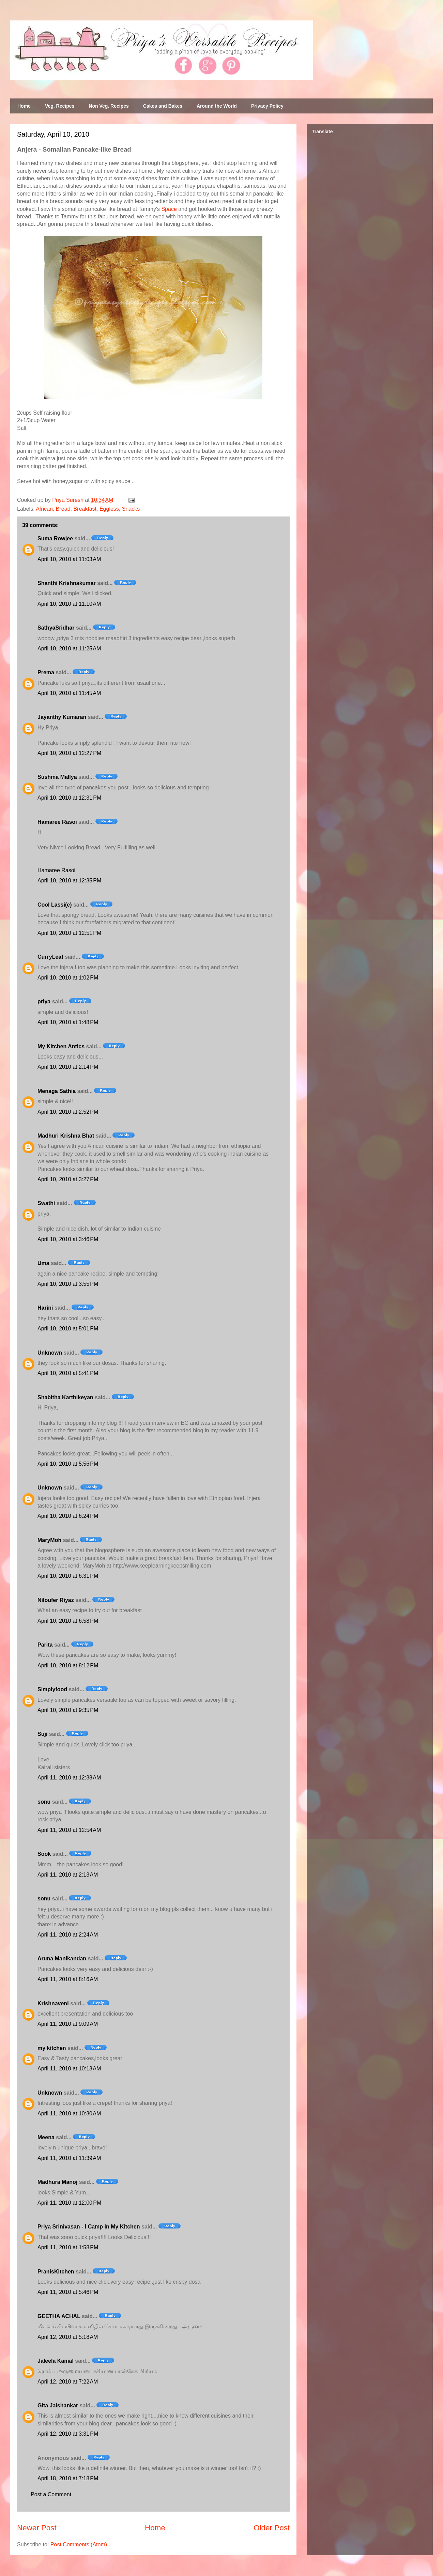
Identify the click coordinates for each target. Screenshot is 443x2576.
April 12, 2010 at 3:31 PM (67, 2434)
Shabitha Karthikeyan (65, 1397)
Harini (45, 1308)
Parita (44, 1645)
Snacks (131, 509)
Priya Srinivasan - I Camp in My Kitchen (88, 2227)
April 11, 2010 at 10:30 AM (69, 2113)
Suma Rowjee (55, 538)
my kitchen (51, 2048)
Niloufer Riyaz (55, 1600)
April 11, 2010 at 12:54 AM (69, 1830)
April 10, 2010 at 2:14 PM (67, 1067)
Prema (45, 672)
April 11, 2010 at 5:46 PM (67, 2292)
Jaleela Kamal (55, 2361)
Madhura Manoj (57, 2182)
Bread (63, 509)
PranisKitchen (55, 2271)
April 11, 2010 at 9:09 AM (67, 2024)
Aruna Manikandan (61, 1958)
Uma (43, 1263)
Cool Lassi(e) (54, 905)
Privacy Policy (267, 106)
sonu (43, 1802)
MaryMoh (49, 1540)
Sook (44, 1854)
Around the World (217, 106)
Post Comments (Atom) (78, 2544)
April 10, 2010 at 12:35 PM (69, 880)
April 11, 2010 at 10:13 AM (69, 2068)
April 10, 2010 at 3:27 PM (67, 1179)
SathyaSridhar (55, 628)
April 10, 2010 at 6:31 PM (67, 1576)
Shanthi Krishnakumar (66, 583)
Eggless (109, 509)
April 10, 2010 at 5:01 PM (67, 1328)
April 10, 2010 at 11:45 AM (69, 693)
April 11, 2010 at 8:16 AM (67, 1979)
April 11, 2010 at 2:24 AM (67, 1935)
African (44, 509)
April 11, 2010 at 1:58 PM (67, 2247)
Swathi (46, 1203)
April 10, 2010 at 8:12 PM (67, 1665)
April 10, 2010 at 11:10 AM (69, 604)
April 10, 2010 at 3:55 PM (67, 1284)
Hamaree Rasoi (57, 822)
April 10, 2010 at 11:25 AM (69, 648)
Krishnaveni (53, 2003)
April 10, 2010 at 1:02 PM (67, 978)
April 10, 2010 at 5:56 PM (67, 1464)
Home (24, 106)
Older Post (272, 2528)
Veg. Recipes (59, 106)
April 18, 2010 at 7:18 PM (67, 2478)
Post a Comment (51, 2494)
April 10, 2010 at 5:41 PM (67, 1373)
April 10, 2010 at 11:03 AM (69, 559)
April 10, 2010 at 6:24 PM (67, 1516)
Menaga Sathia (56, 1091)
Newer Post (37, 2528)
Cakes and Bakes (162, 106)
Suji (42, 1734)
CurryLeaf (50, 957)
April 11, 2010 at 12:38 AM (69, 1777)
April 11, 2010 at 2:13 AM (67, 1875)
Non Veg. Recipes (108, 106)
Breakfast (84, 509)
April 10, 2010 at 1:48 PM (67, 1022)
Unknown (49, 1353)
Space (169, 209)
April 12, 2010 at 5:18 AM (67, 2337)
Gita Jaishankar (57, 2405)
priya (43, 1001)
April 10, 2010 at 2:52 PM (67, 1112)
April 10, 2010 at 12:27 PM (69, 753)
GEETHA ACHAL (58, 2316)
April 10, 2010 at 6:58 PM (67, 1621)
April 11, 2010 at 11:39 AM (69, 2158)
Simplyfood (52, 1689)
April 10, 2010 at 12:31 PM (69, 798)
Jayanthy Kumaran (61, 717)
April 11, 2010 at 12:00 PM (69, 2203)
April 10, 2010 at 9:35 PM (67, 1710)
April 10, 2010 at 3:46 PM (67, 1239)
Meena (46, 2137)
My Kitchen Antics (61, 1046)
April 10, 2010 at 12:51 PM (69, 933)
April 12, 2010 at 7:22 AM (67, 2382)
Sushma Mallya (57, 777)
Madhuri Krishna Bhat (65, 1136)
